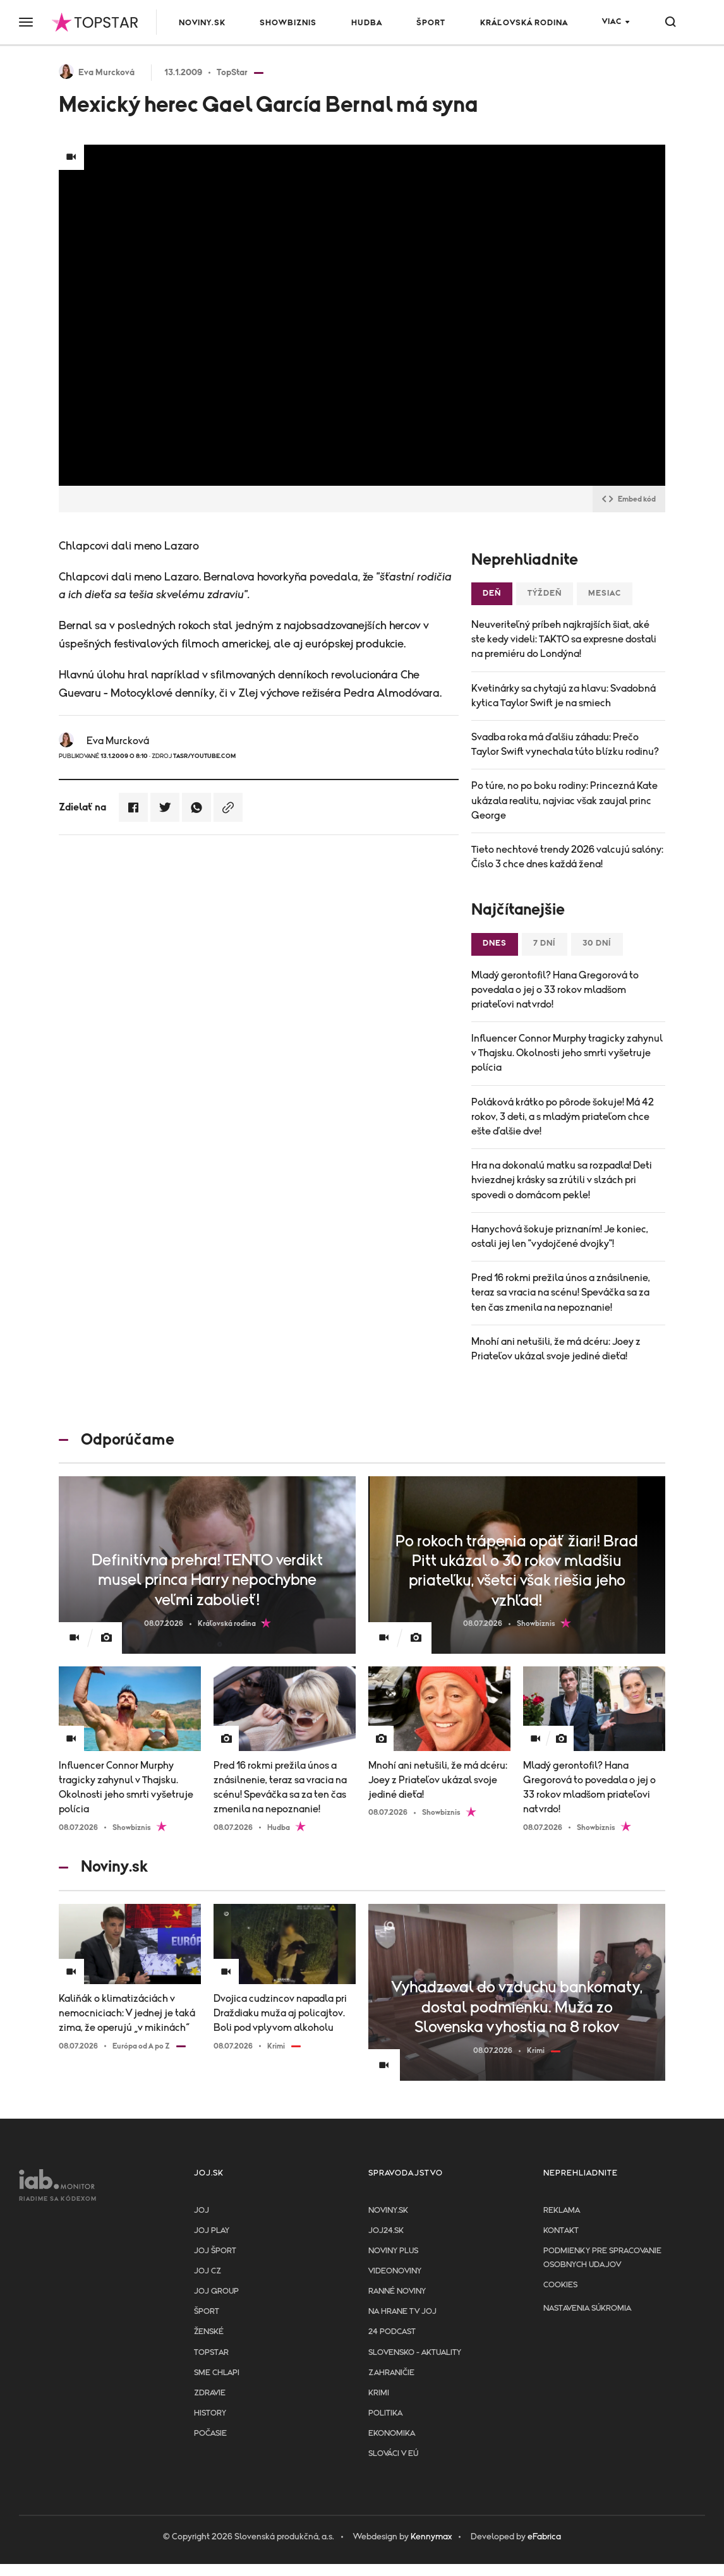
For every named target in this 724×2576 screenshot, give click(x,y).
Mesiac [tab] (604, 593)
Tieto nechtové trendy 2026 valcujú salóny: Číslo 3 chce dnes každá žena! (567, 857)
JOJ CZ (207, 2271)
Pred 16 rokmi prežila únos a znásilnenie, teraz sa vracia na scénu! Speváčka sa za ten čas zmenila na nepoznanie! (560, 1292)
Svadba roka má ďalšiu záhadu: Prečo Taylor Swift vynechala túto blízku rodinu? (565, 744)
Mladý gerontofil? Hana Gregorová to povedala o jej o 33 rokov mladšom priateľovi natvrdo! (555, 989)
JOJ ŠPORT (215, 2251)
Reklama (561, 2210)
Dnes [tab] (495, 943)
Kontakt (561, 2231)
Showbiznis (288, 23)
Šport (430, 23)
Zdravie (210, 2393)
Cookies (560, 2285)
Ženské (209, 2332)
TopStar (211, 2353)
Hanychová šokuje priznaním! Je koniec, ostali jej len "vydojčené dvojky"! (559, 1236)
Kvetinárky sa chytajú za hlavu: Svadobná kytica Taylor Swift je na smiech (563, 695)
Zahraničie (391, 2373)
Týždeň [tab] (545, 593)
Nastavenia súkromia (587, 2308)
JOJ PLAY (211, 2231)
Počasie (210, 2433)
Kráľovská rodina (524, 23)
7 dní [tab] (544, 943)
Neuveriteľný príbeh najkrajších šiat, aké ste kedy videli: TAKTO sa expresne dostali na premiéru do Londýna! (563, 639)
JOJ (201, 2210)
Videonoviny (394, 2271)
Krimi (378, 2393)
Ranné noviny (397, 2291)
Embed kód (629, 499)
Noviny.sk (202, 23)
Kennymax (431, 2536)
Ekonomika (391, 2433)
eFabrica (544, 2536)
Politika (385, 2413)
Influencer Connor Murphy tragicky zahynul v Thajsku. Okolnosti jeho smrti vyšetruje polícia (567, 1053)
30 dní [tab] (597, 943)
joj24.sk (386, 2231)
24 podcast (392, 2332)
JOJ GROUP (216, 2291)
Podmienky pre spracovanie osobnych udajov (602, 2258)
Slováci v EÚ (393, 2454)
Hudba (366, 23)
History (210, 2413)
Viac (612, 22)
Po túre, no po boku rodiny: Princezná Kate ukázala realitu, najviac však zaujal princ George (564, 800)
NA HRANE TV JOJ (402, 2312)
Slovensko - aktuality (414, 2353)
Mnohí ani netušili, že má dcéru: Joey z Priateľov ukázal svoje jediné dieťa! (556, 1349)
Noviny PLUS (393, 2251)
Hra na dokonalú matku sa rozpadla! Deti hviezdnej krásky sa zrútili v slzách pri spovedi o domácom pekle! (561, 1180)
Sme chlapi (216, 2373)
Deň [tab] (492, 593)
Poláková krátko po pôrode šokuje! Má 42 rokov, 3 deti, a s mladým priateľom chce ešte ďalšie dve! (562, 1116)
